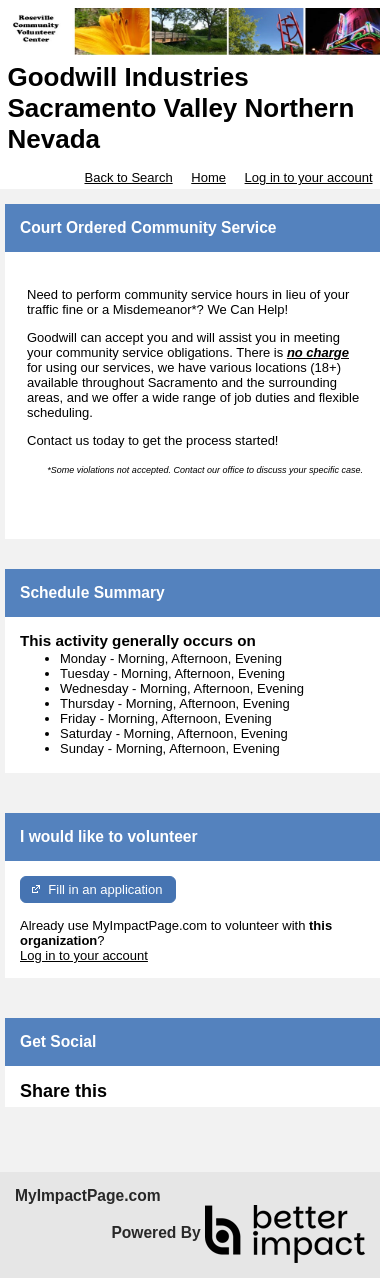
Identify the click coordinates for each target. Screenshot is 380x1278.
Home (208, 177)
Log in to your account (309, 177)
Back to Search (128, 177)
